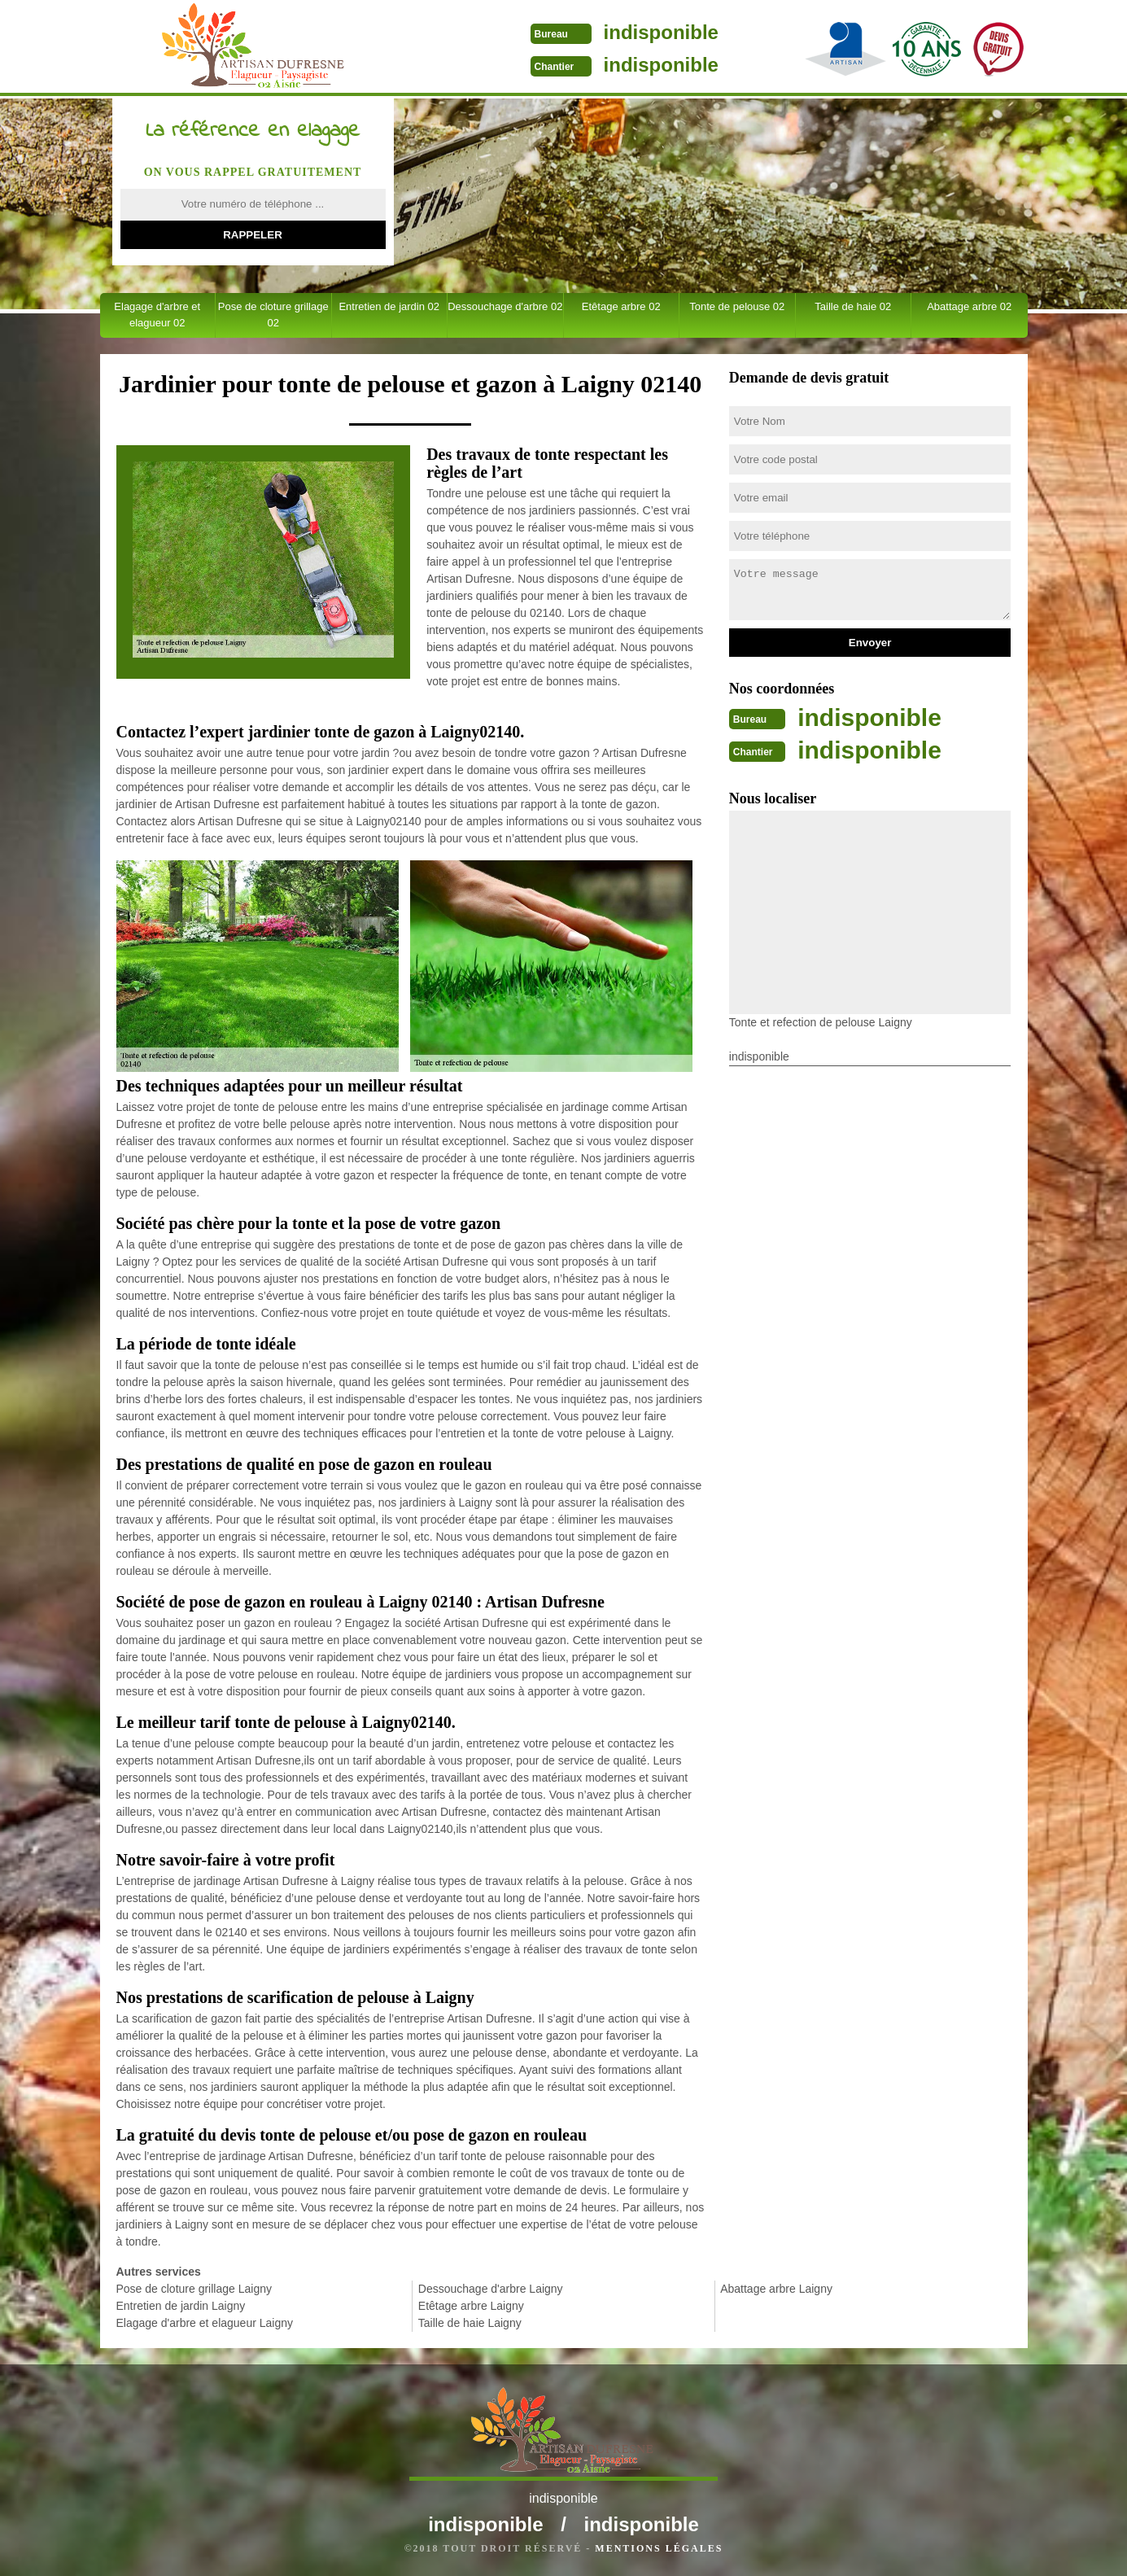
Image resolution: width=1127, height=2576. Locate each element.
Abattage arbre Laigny (776, 2288)
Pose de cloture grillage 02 (273, 314)
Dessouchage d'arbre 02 (505, 306)
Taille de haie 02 (853, 306)
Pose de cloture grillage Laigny (194, 2288)
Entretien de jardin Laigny (181, 2305)
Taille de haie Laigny (470, 2322)
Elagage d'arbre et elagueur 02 (157, 314)
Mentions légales (659, 2548)
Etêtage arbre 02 (621, 306)
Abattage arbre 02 (969, 306)
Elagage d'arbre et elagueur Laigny (205, 2322)
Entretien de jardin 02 (389, 306)
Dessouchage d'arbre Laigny (490, 2288)
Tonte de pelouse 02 (736, 306)
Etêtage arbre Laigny (471, 2305)
